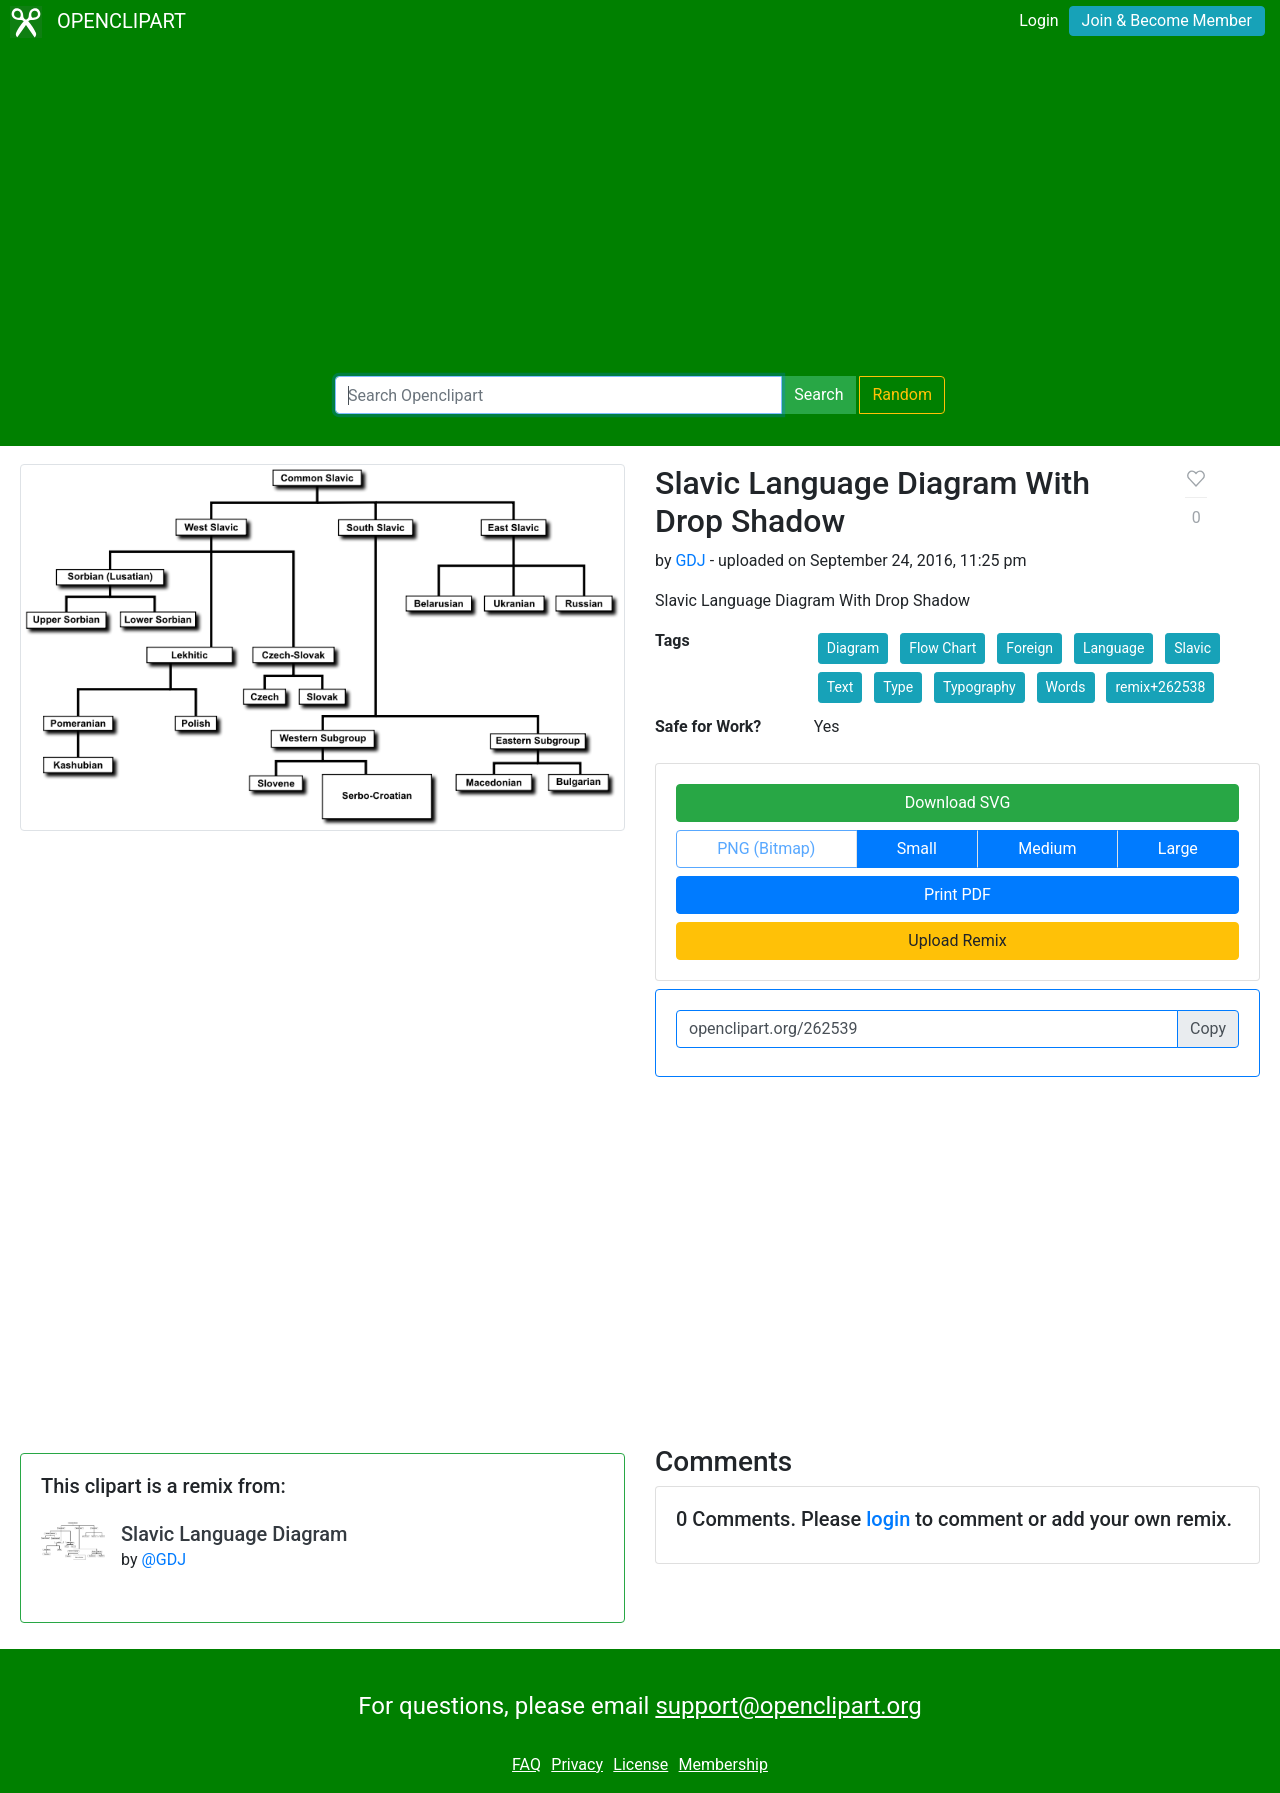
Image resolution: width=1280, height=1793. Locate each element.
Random (902, 394)
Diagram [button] (853, 648)
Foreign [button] (1029, 648)
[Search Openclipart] (558, 395)
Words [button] (1066, 687)
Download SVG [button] (958, 802)
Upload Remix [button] (957, 940)
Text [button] (840, 687)
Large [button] (1178, 848)
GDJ (690, 560)
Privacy (577, 1764)
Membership (723, 1764)
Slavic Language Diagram (234, 1534)
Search (818, 394)
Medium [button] (1047, 848)
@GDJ (163, 1559)
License (640, 1764)
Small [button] (917, 848)
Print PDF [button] (957, 894)
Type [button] (898, 687)
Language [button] (1113, 648)
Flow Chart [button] (942, 648)
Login (1038, 20)
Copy (1208, 1028)
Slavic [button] (1192, 648)
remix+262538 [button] (1160, 687)
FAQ (526, 1764)
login (888, 1519)
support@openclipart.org (788, 1706)
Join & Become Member (1167, 20)
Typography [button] (979, 687)
